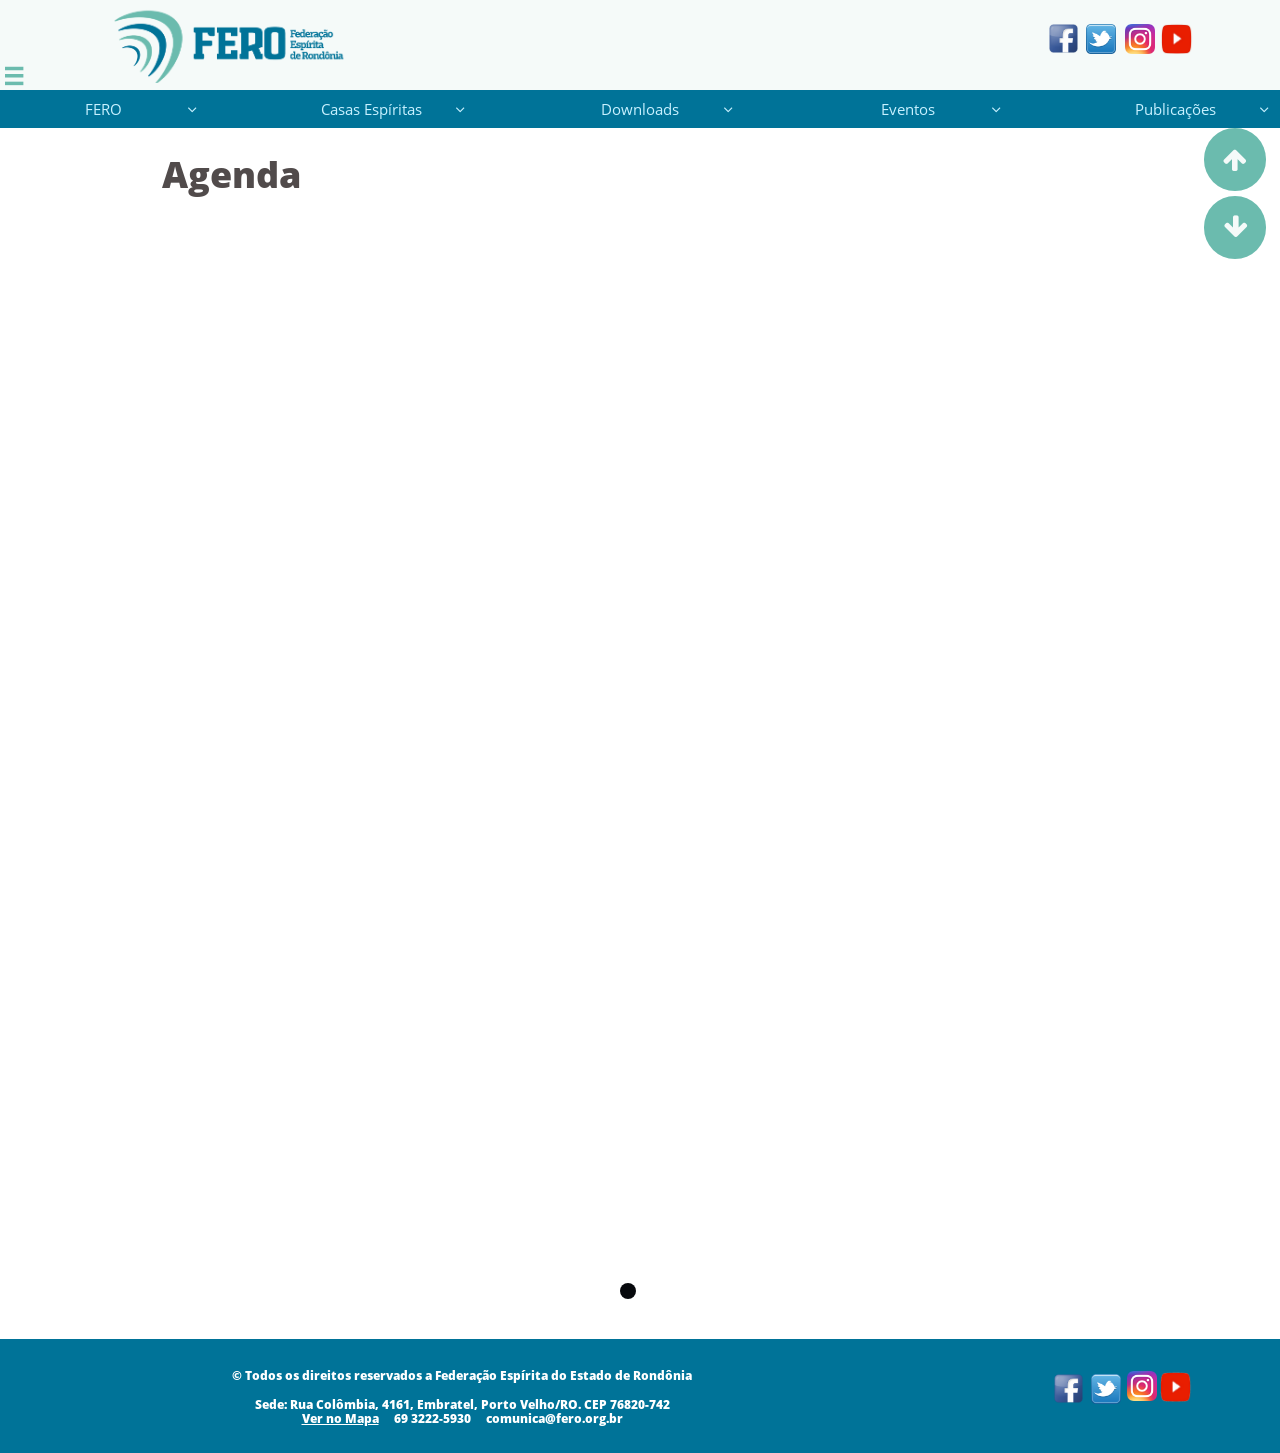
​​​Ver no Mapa (340, 1418)
